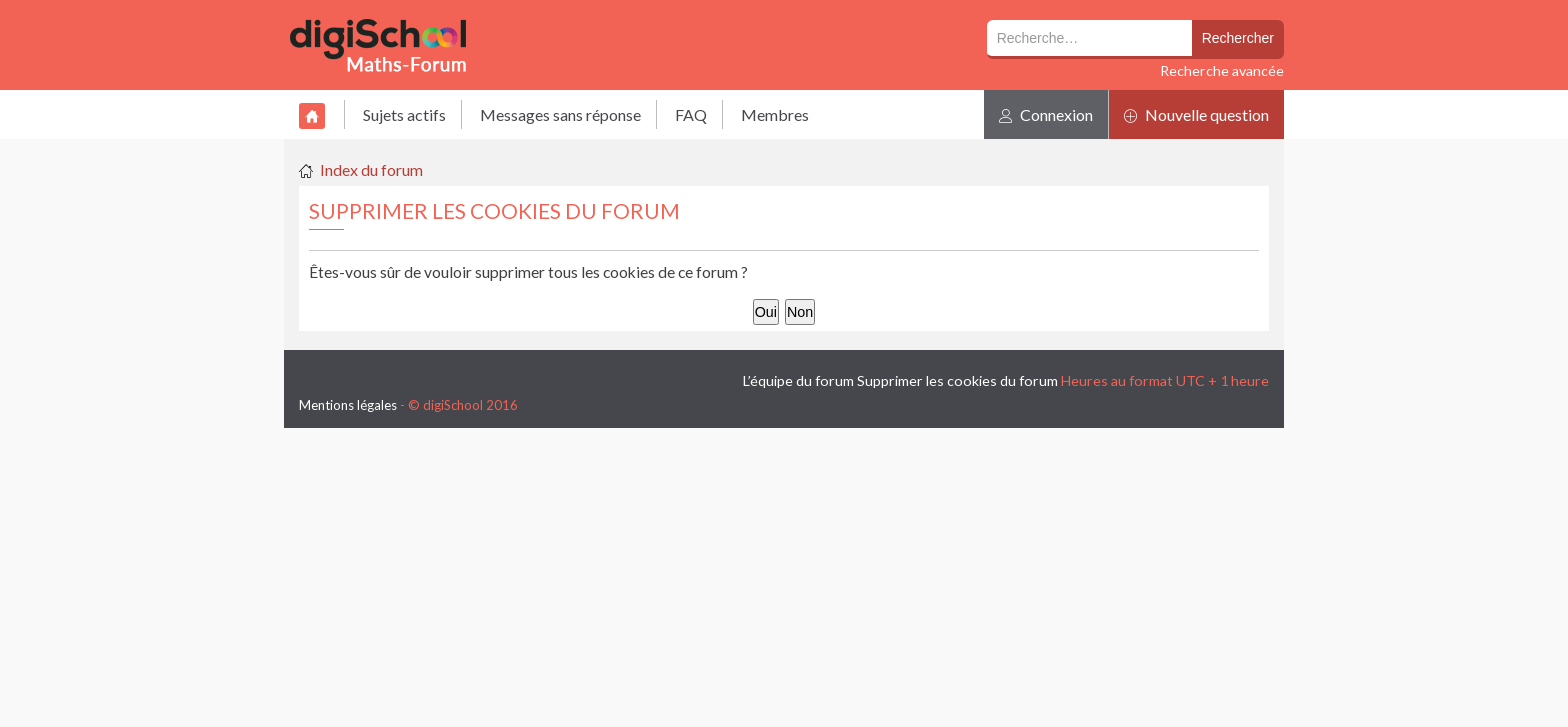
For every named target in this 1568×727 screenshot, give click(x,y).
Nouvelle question (1196, 114)
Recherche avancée (1222, 70)
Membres (775, 114)
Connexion (1046, 114)
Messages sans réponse (560, 114)
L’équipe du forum (798, 380)
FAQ (691, 114)
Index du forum (371, 169)
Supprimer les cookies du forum (957, 380)
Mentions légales (348, 405)
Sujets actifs (404, 114)
